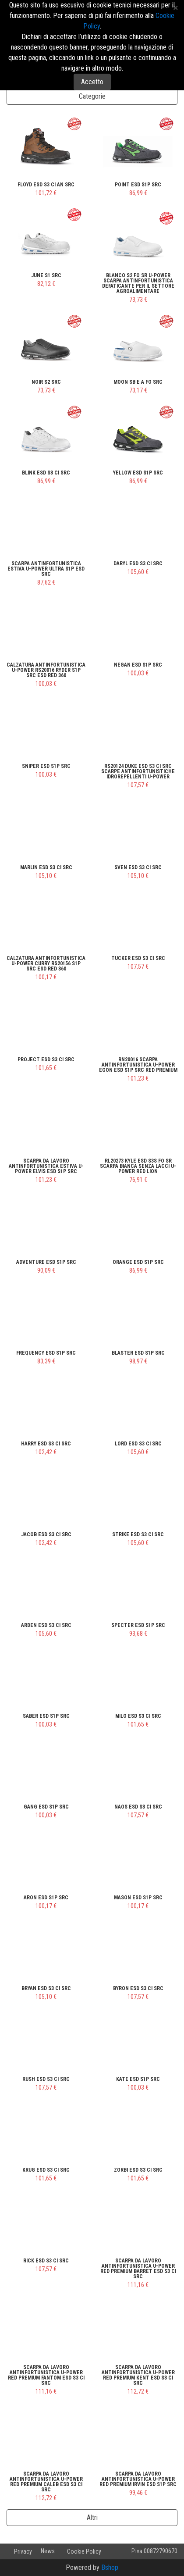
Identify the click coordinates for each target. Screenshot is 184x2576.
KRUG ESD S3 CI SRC (46, 2170)
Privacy (23, 2551)
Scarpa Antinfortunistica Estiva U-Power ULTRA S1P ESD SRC (46, 569)
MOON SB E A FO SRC (138, 382)
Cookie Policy (84, 2551)
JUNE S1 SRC (46, 275)
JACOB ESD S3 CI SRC (46, 1534)
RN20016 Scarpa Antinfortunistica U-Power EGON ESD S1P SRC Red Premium (138, 1065)
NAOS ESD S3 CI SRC (138, 1806)
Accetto (92, 82)
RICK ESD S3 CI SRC (46, 2260)
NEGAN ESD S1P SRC (138, 664)
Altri (92, 2517)
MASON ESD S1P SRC (138, 1897)
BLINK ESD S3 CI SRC (46, 472)
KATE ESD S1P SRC (138, 2079)
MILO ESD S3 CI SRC (138, 1716)
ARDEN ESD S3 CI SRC (46, 1625)
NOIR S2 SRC (46, 382)
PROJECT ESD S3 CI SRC (46, 1059)
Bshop (109, 2567)
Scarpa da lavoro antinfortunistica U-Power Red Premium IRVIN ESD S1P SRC (138, 2479)
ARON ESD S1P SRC (46, 1897)
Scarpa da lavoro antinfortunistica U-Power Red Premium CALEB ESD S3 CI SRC (46, 2481)
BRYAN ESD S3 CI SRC (46, 1988)
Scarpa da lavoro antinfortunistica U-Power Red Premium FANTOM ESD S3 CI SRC (46, 2375)
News (48, 2551)
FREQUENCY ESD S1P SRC (46, 1353)
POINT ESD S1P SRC (138, 184)
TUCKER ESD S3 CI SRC (138, 958)
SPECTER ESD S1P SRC (138, 1625)
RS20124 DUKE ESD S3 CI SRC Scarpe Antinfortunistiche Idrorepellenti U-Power (138, 771)
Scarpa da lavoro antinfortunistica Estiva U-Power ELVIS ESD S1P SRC (46, 1166)
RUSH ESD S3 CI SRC (46, 2079)
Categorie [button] (92, 96)
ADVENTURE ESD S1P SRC (46, 1262)
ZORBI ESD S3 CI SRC (138, 2170)
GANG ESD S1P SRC (46, 1806)
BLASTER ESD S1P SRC (138, 1353)
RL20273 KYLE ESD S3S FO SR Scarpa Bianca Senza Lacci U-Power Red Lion (138, 1166)
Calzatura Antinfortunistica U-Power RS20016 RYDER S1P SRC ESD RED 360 (46, 670)
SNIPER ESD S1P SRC (46, 766)
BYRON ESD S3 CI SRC (138, 1988)
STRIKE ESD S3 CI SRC (138, 1534)
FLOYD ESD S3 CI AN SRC (46, 184)
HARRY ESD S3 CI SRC (46, 1443)
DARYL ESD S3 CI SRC (138, 563)
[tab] (92, 96)
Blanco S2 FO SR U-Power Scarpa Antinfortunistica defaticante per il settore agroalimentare (138, 283)
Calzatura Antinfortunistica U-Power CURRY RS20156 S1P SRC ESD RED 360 (46, 963)
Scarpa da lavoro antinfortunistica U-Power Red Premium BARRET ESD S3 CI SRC (138, 2268)
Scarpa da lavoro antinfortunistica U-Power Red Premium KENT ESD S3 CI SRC (138, 2375)
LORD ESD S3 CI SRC (138, 1443)
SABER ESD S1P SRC (46, 1716)
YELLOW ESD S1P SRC (138, 472)
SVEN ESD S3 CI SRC (138, 867)
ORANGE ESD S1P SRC (138, 1262)
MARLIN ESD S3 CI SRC (46, 867)
